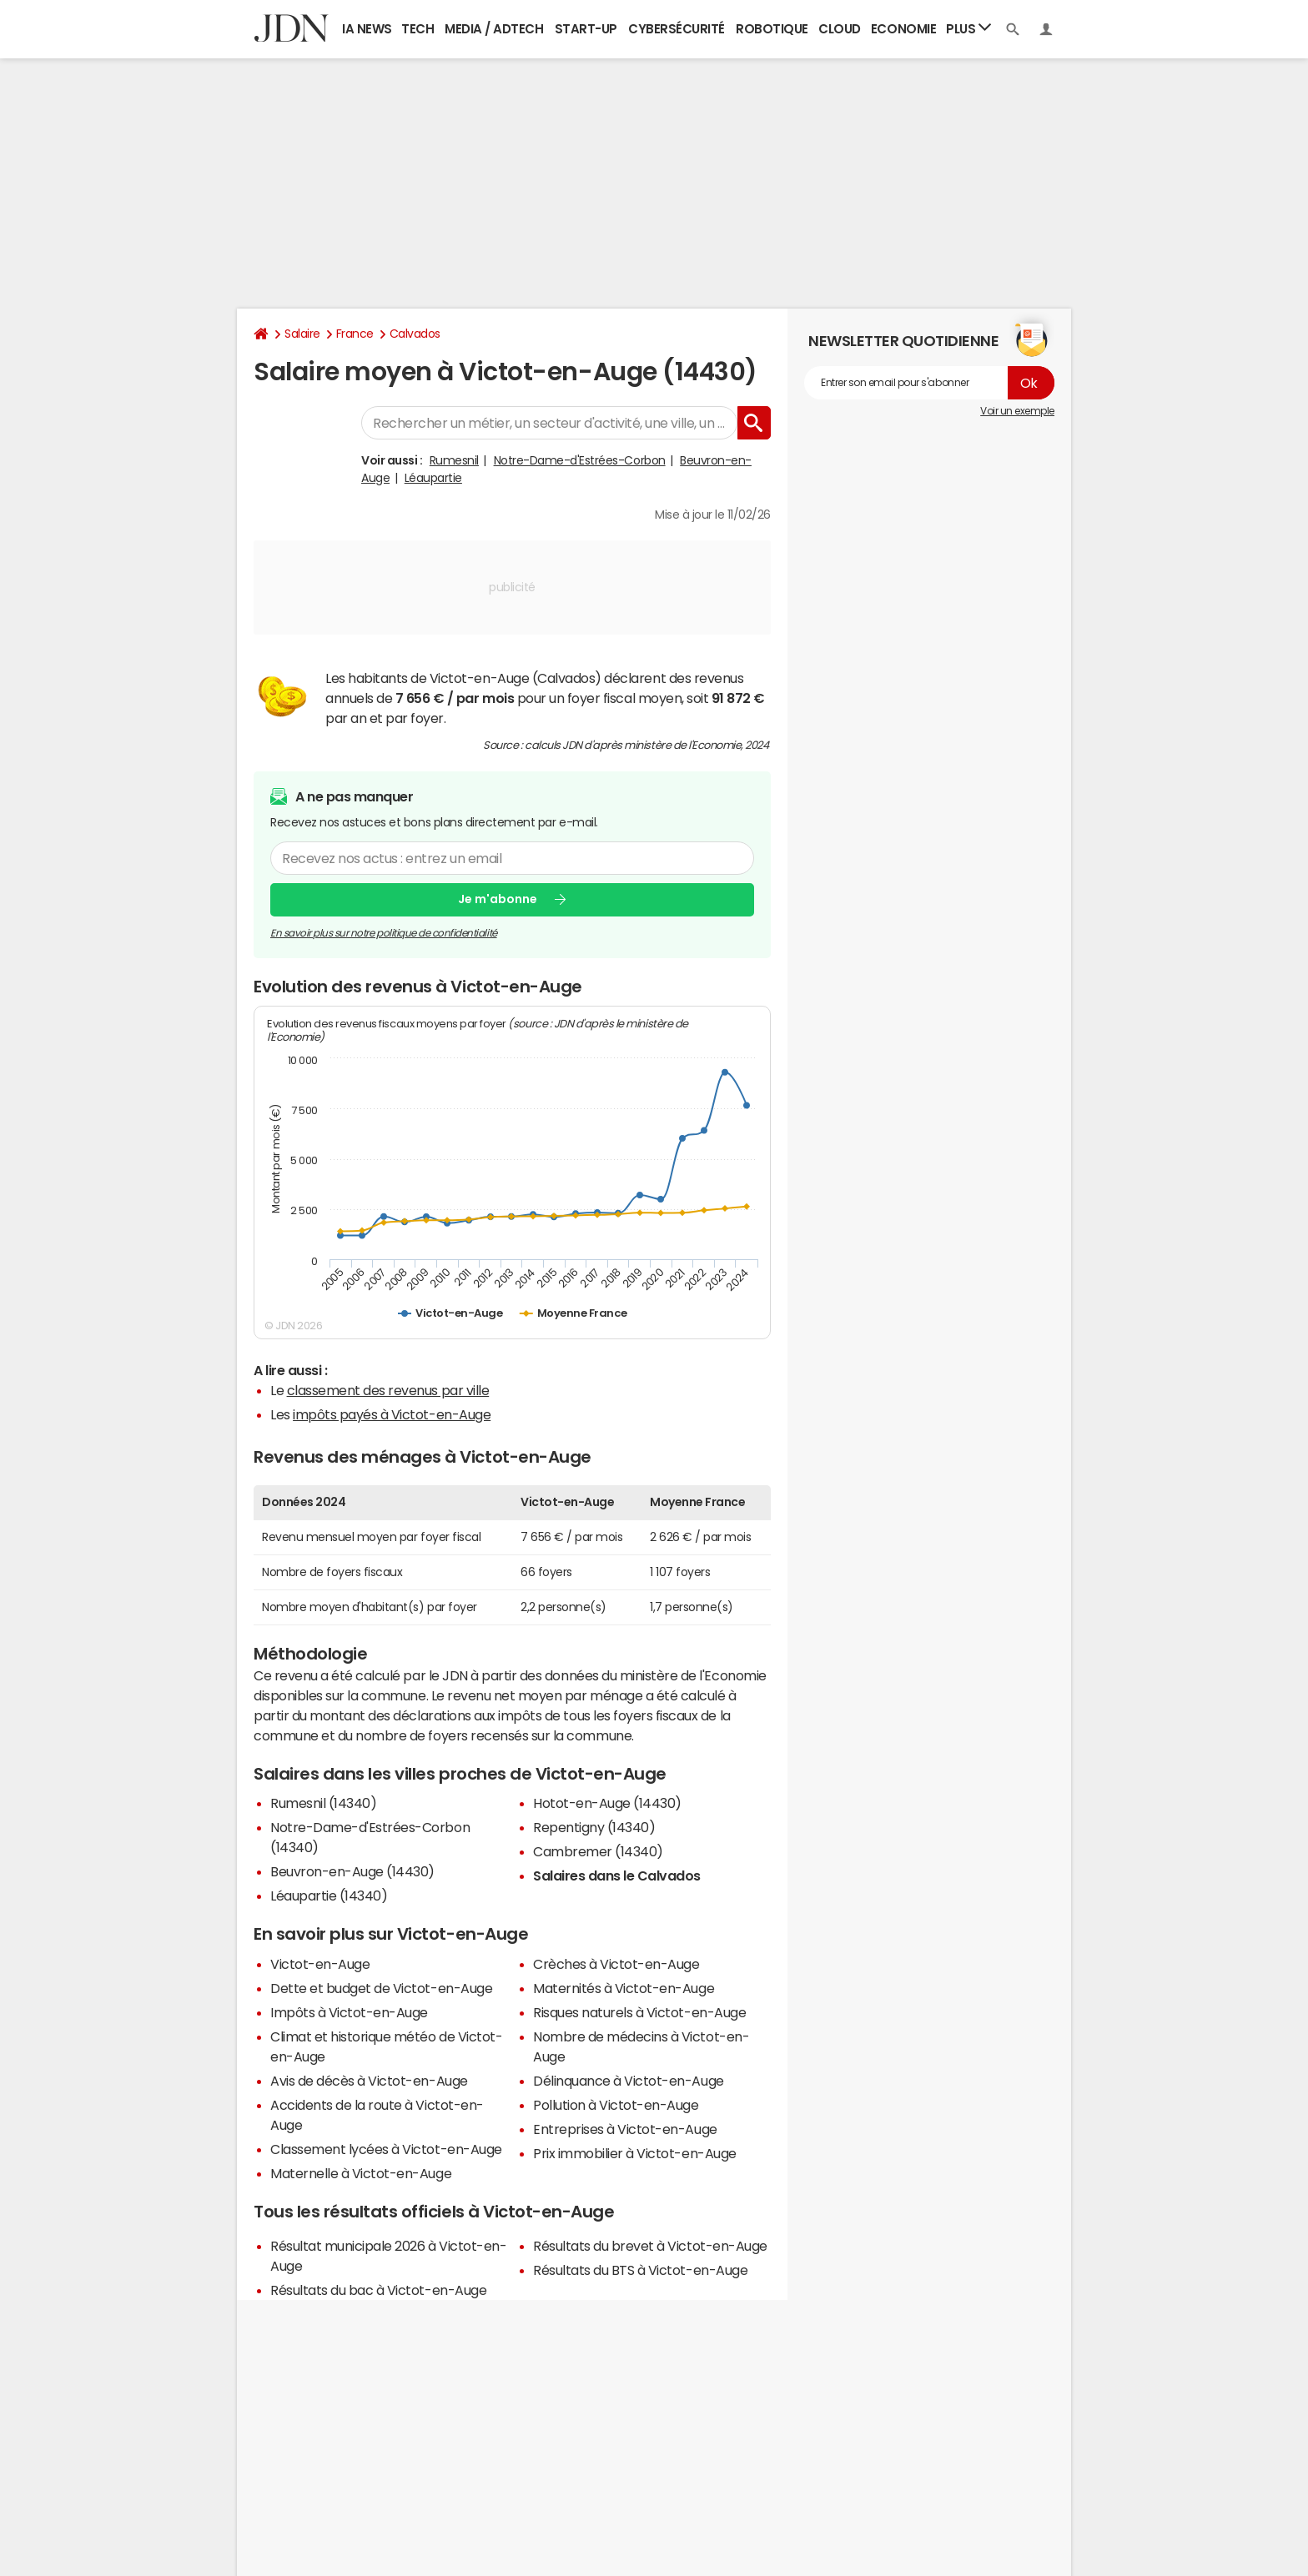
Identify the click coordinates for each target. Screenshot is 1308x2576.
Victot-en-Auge (320, 1964)
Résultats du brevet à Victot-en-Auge (650, 2245)
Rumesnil (454, 460)
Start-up (586, 29)
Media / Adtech (494, 29)
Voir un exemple (1017, 411)
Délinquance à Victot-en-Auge (628, 2080)
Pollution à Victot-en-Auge (616, 2105)
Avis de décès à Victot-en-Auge (369, 2080)
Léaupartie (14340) (328, 1895)
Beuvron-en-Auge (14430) (352, 1871)
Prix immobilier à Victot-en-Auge (635, 2153)
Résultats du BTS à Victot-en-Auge (640, 2270)
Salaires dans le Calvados (617, 1875)
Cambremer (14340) (598, 1851)
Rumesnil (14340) (323, 1803)
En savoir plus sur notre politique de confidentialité (383, 932)
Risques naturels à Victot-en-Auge (639, 2012)
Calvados (415, 333)
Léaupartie (433, 478)
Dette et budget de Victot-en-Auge (381, 1988)
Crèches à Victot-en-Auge (616, 1964)
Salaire (302, 333)
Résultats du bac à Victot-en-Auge (378, 2290)
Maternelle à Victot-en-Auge (360, 2173)
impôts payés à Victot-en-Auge (391, 1414)
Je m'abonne (497, 899)
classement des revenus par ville (388, 1390)
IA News (367, 29)
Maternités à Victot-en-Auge (623, 1988)
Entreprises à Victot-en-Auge (625, 2129)
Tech (417, 29)
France (355, 333)
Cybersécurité (676, 29)
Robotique (772, 29)
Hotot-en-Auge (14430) (607, 1803)
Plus (968, 28)
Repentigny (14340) (594, 1827)
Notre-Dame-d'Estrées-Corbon (580, 460)
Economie (903, 29)
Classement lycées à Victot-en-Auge (386, 2149)
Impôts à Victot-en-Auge (349, 2012)
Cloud (839, 29)
